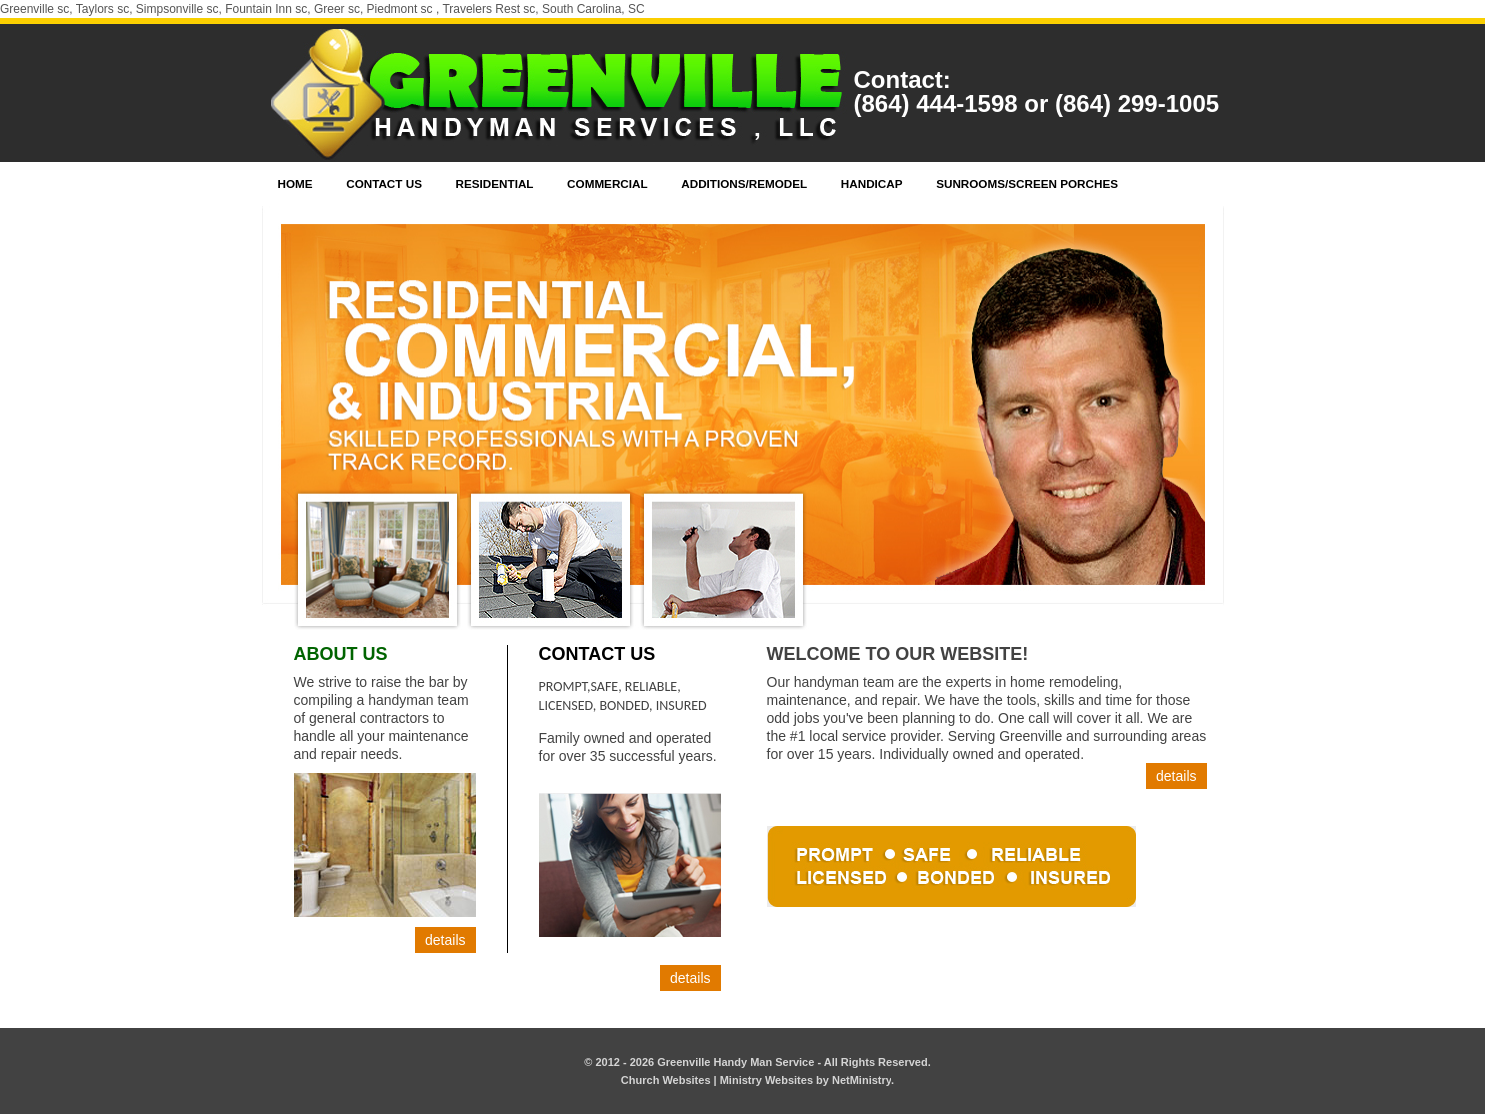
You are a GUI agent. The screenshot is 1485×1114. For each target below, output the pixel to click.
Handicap (872, 183)
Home (295, 183)
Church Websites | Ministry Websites (718, 1080)
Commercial (607, 183)
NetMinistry (861, 1080)
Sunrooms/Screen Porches (1027, 183)
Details (445, 940)
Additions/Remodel (744, 183)
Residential (495, 183)
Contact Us (384, 183)
